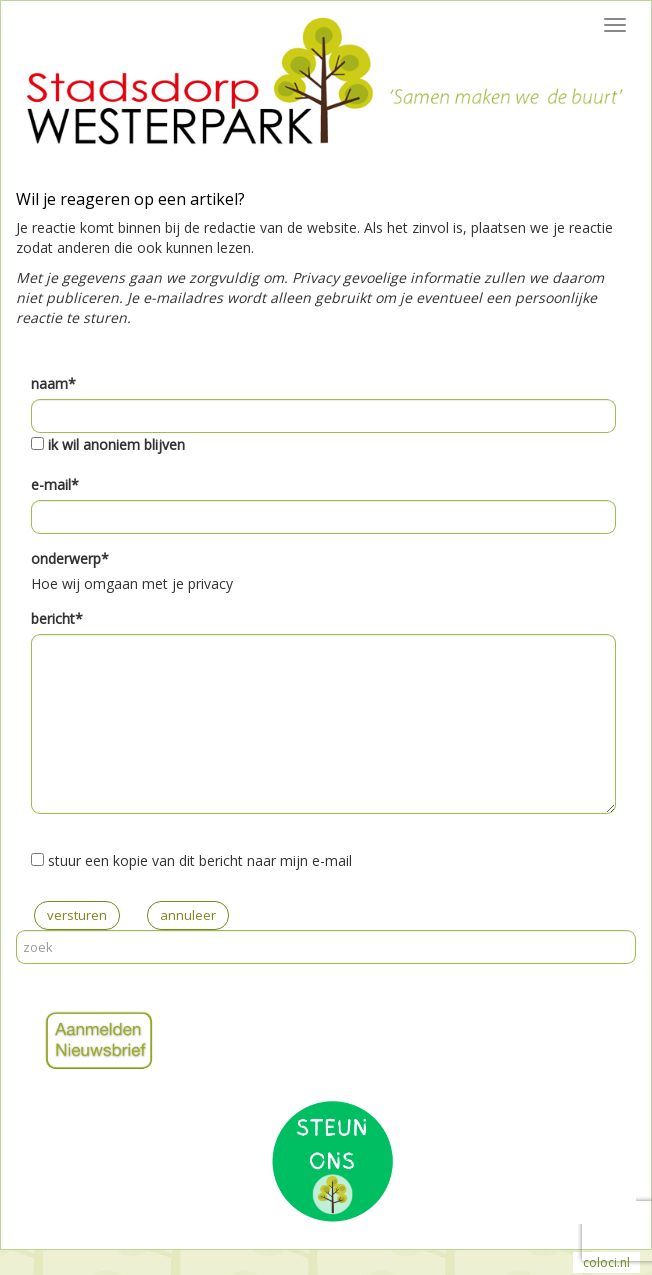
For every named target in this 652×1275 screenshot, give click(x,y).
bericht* (57, 618)
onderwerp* (70, 558)
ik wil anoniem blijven (116, 444)
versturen (77, 915)
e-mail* (55, 484)
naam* (53, 383)
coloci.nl (606, 1262)
